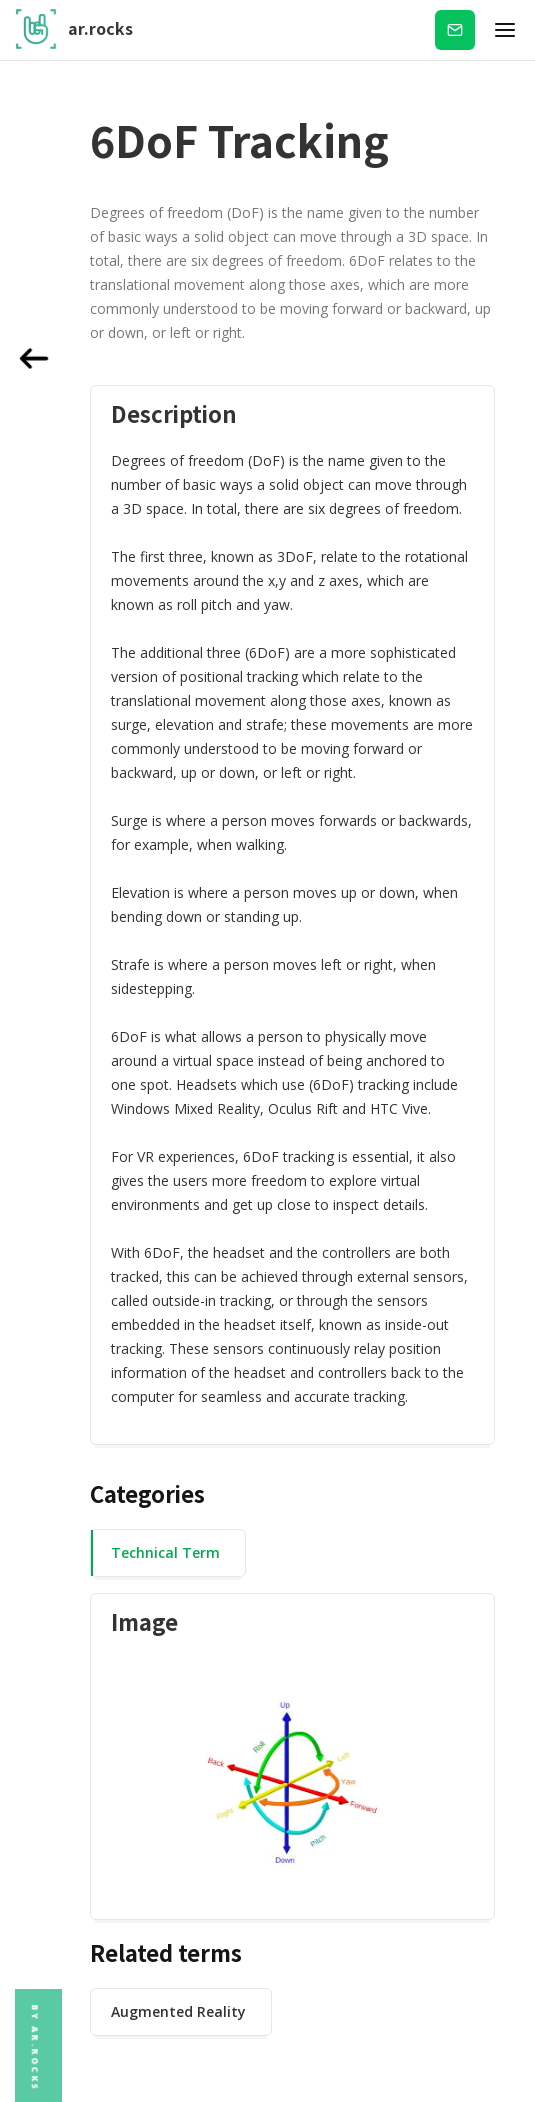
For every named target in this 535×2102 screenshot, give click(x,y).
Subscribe (455, 29)
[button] (505, 30)
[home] (74, 30)
